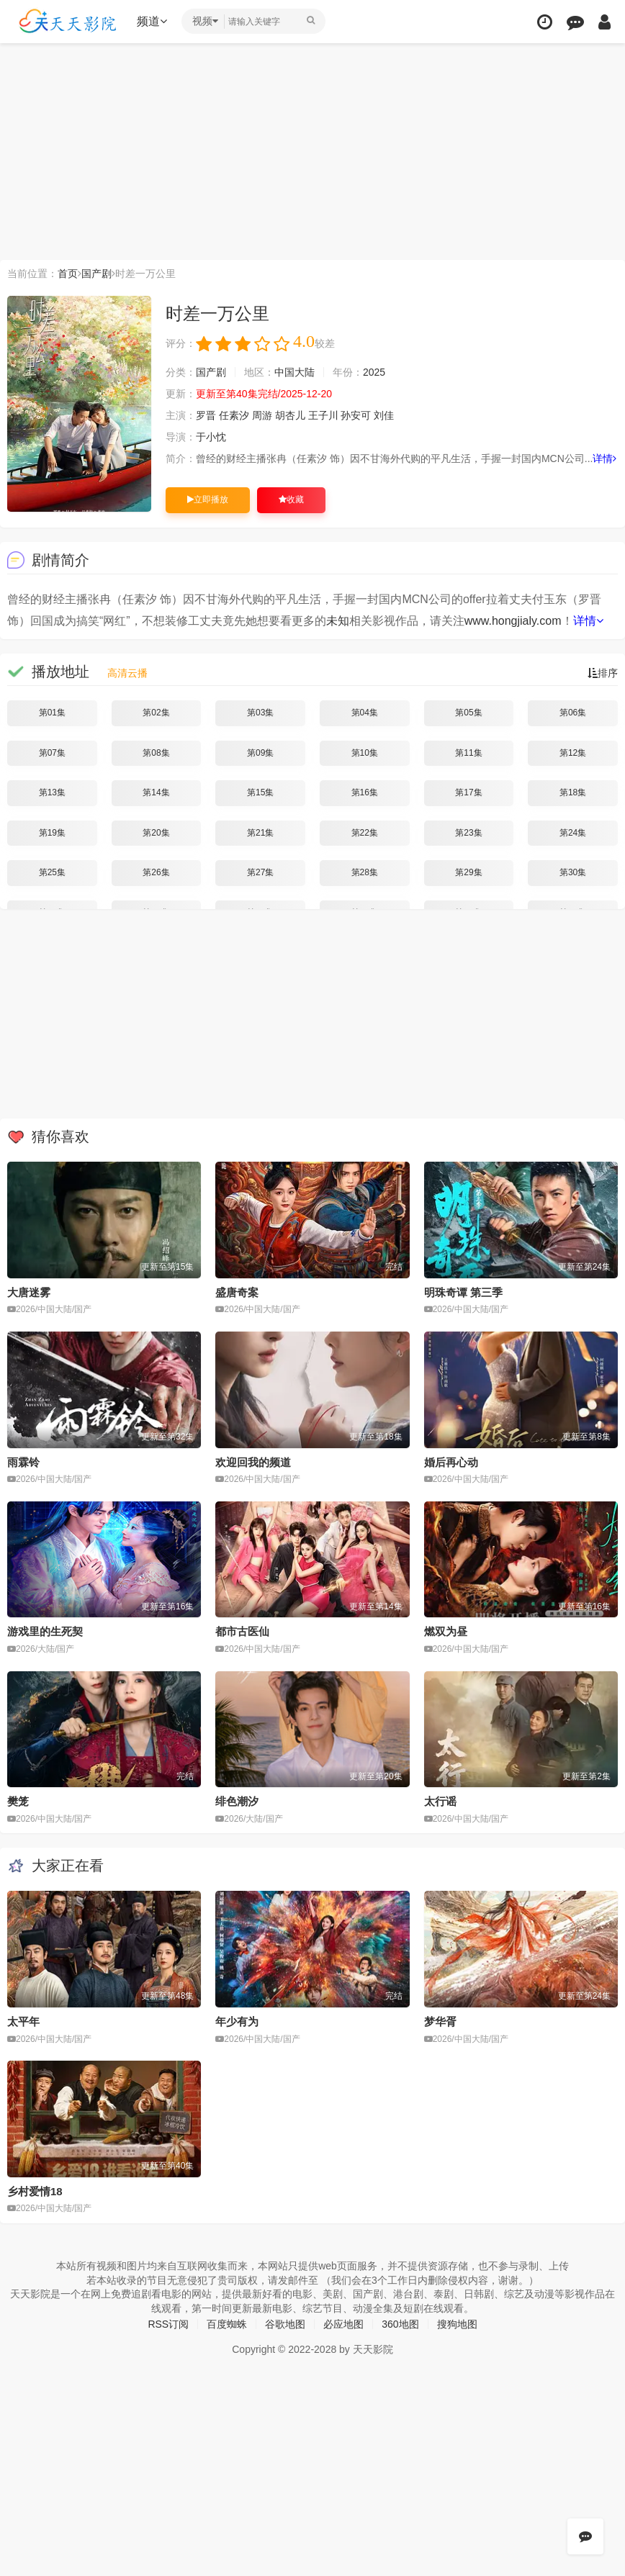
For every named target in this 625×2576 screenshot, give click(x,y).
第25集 (52, 872)
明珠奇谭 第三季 (463, 1292)
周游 (262, 415)
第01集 (52, 713)
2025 (374, 372)
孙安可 (356, 415)
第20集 (156, 833)
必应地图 (343, 2324)
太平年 (23, 2021)
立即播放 (207, 499)
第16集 (364, 792)
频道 (152, 21)
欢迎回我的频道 (253, 1462)
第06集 (572, 713)
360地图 (400, 2324)
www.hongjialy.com (513, 621)
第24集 (572, 833)
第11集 (468, 753)
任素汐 (234, 415)
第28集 (364, 872)
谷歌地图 (285, 2324)
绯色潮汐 (236, 1801)
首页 (68, 273)
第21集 (260, 833)
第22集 (364, 833)
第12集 (572, 753)
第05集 (468, 713)
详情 (604, 458)
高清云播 (127, 673)
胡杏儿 (290, 415)
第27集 (260, 872)
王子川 (323, 415)
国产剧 (96, 273)
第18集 (572, 792)
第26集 (156, 872)
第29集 (468, 872)
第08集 (156, 753)
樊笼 (18, 1801)
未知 (337, 621)
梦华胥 (440, 2021)
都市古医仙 (242, 1631)
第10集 (364, 753)
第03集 (260, 713)
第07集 (52, 753)
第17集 (468, 792)
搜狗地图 (457, 2324)
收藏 (291, 499)
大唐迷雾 (28, 1292)
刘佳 (384, 415)
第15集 (260, 792)
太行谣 (440, 1801)
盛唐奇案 (236, 1292)
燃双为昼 (445, 1631)
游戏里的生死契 (45, 1631)
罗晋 (206, 415)
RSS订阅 (168, 2324)
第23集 (468, 833)
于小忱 (211, 437)
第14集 (156, 792)
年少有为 (236, 2021)
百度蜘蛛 (227, 2324)
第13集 (52, 792)
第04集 (364, 713)
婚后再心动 (451, 1462)
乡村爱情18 (35, 2191)
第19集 (52, 833)
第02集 (156, 713)
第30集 (572, 872)
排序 (603, 673)
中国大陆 (294, 372)
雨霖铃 (23, 1462)
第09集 (260, 753)
